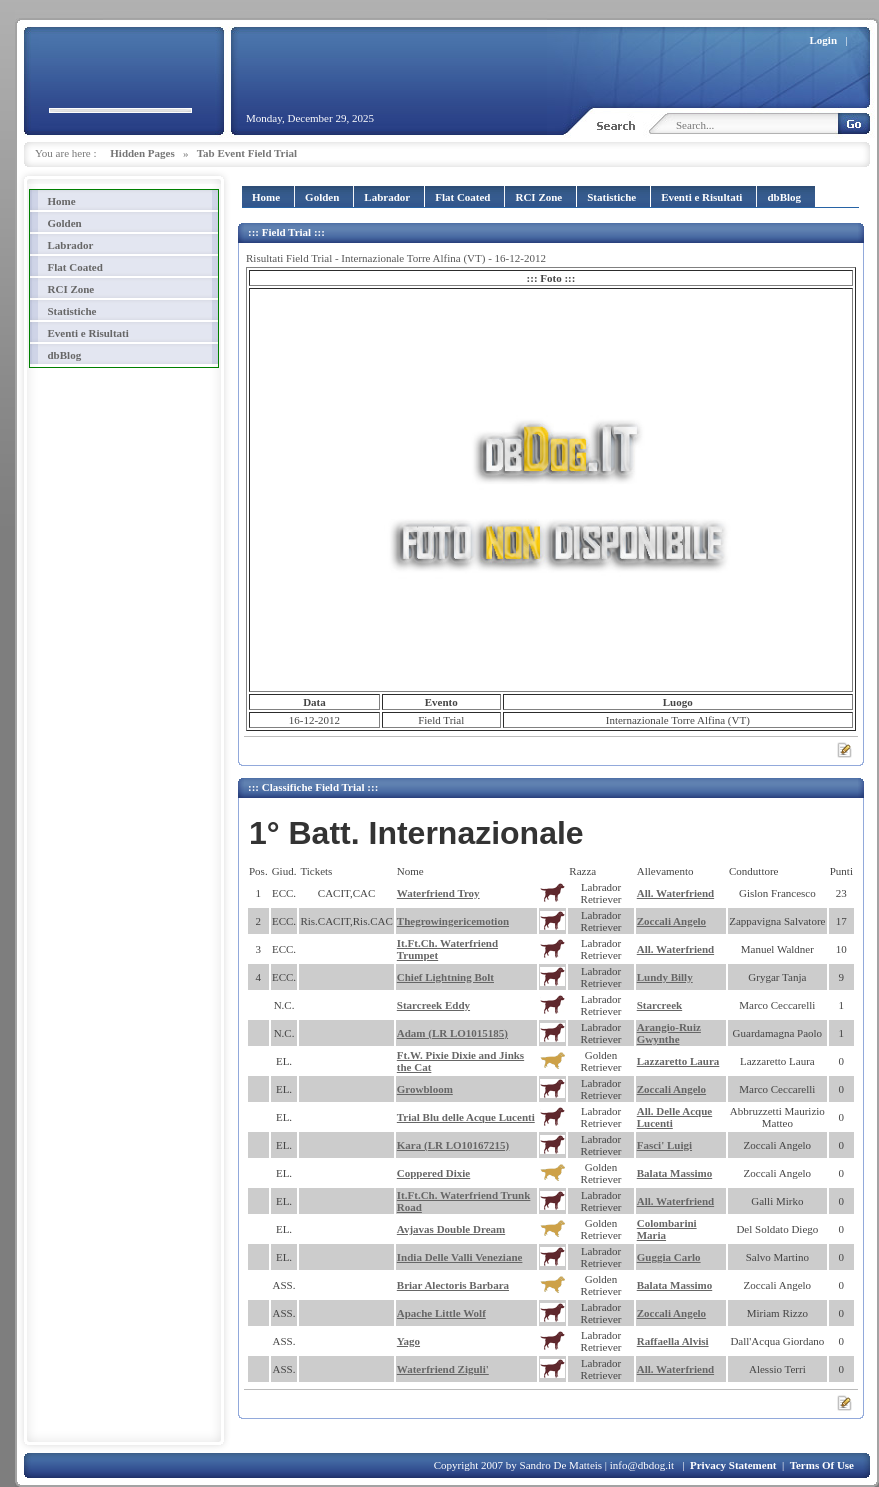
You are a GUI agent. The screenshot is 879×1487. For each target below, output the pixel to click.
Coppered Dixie (433, 1173)
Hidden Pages (142, 153)
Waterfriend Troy (438, 893)
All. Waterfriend (675, 893)
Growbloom (425, 1089)
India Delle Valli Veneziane (460, 1257)
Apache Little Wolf (441, 1313)
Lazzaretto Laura (678, 1061)
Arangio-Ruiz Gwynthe (669, 1033)
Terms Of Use (822, 1465)
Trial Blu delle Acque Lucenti (466, 1117)
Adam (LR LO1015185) (452, 1033)
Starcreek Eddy (433, 1005)
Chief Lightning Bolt (445, 977)
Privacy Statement (733, 1465)
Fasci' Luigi (664, 1145)
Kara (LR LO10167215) (453, 1145)
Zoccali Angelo (671, 921)
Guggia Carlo (669, 1257)
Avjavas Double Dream (451, 1229)
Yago (408, 1341)
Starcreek (659, 1005)
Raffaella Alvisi (673, 1341)
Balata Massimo (674, 1173)
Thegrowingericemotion (453, 921)
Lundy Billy (665, 977)
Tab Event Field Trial (247, 153)
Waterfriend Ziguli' (443, 1369)
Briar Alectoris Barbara (453, 1285)
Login (824, 40)
